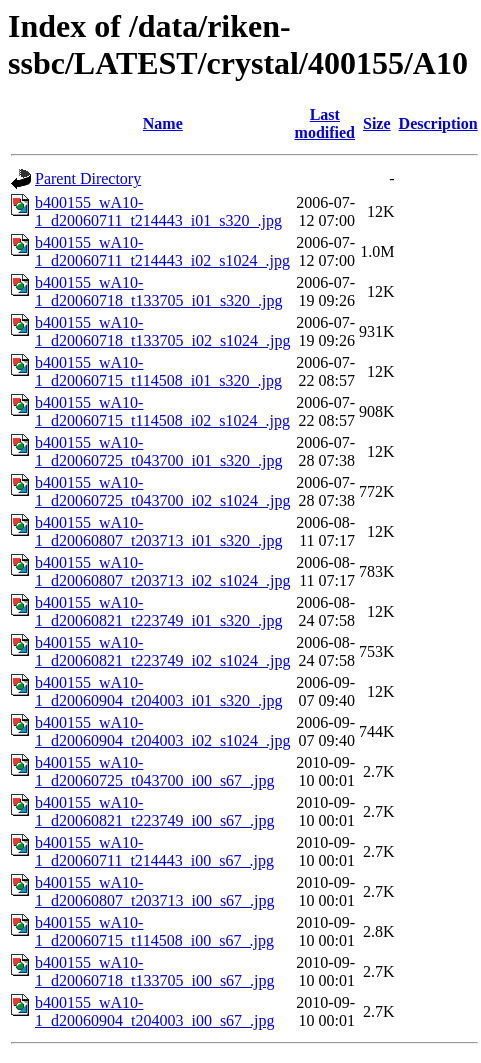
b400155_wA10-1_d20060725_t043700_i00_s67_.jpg (155, 771)
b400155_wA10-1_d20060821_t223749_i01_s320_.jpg (159, 611)
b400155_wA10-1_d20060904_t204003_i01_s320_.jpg (159, 691)
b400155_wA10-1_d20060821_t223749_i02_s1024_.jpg (163, 651)
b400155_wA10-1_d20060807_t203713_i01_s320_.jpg (159, 531)
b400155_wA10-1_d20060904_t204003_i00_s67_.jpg (155, 1011)
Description (438, 123)
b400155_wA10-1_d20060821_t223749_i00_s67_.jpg (155, 811)
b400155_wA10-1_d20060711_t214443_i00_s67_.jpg (154, 851)
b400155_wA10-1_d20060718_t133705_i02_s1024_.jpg (163, 331)
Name (163, 123)
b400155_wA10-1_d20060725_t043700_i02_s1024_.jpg (163, 491)
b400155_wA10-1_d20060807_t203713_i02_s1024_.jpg (163, 571)
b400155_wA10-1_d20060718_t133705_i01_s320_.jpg (159, 291)
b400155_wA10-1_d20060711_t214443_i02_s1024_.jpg (162, 251)
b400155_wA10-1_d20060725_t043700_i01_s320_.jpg (159, 451)
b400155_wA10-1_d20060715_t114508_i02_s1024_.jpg (162, 411)
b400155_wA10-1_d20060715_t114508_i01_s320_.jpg (158, 371)
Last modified (325, 123)
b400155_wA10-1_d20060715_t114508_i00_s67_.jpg (154, 931)
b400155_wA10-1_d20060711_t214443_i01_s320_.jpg (158, 211)
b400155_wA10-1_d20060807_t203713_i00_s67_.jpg (155, 891)
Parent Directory (88, 178)
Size (377, 123)
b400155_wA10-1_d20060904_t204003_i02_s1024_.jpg (163, 731)
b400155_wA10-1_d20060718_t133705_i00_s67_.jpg (155, 971)
